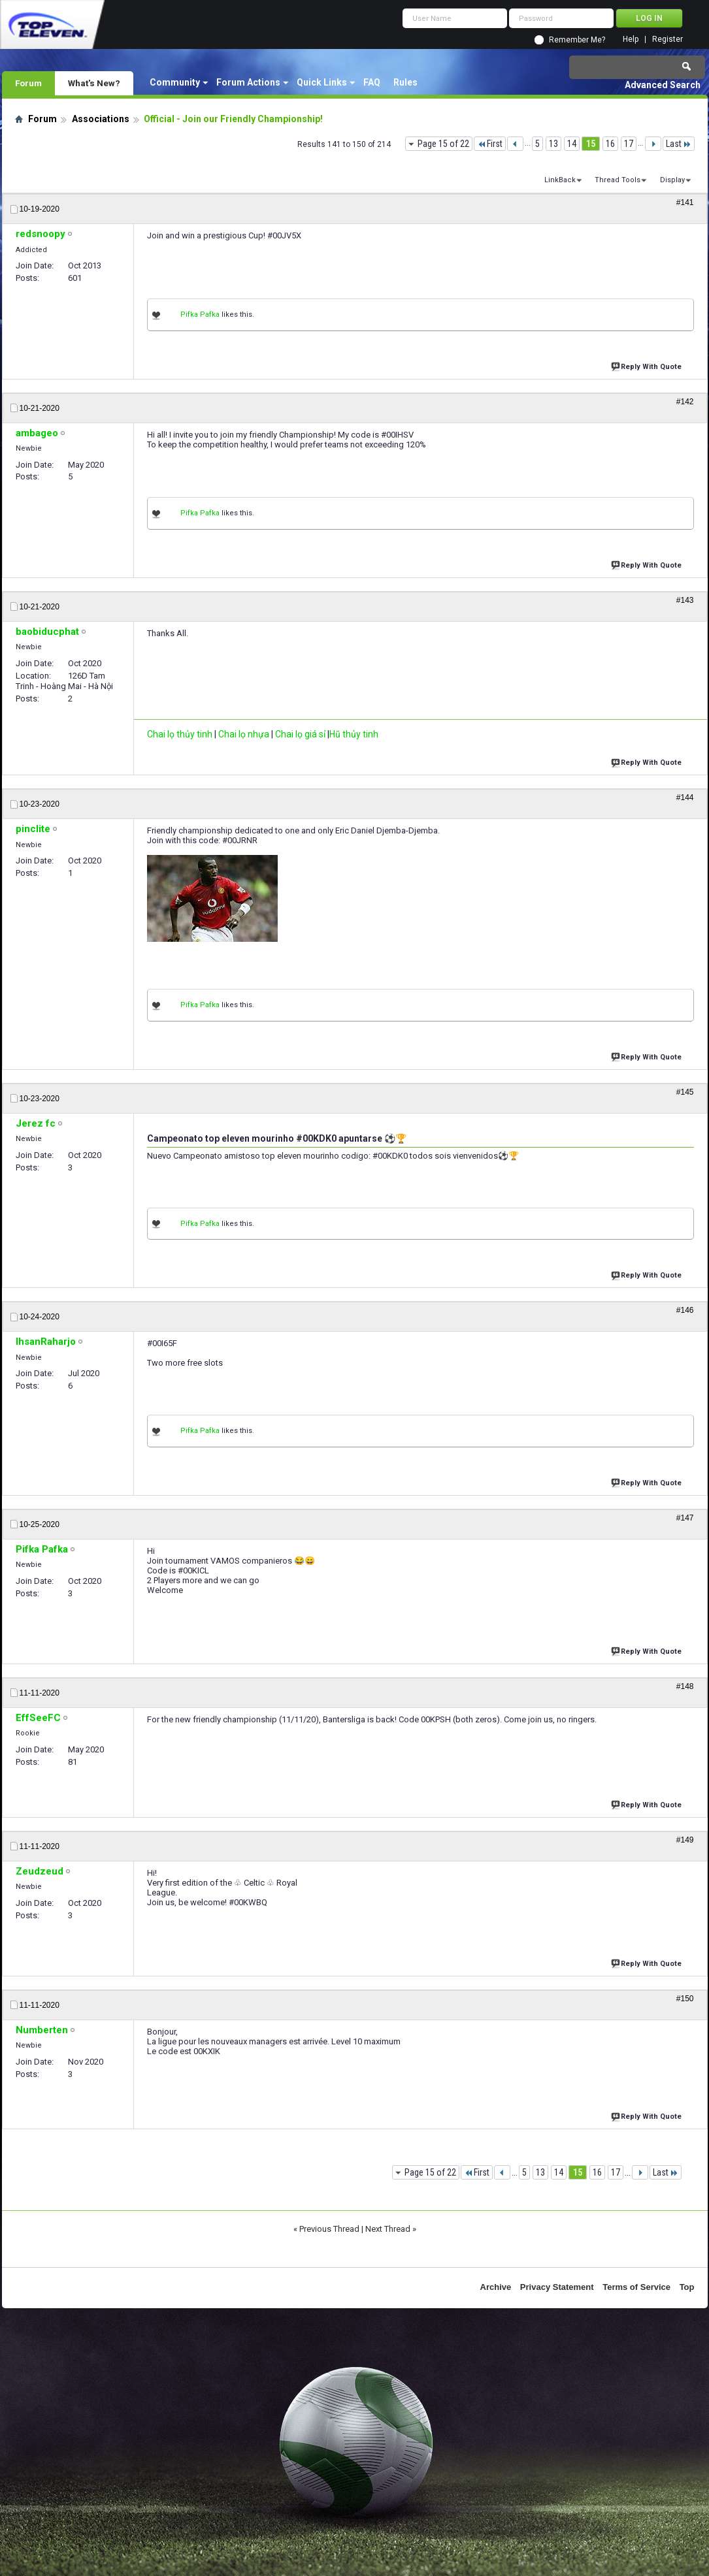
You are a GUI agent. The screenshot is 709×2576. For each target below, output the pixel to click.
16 (610, 143)
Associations (100, 119)
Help (630, 39)
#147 (685, 1517)
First (490, 143)
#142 (685, 401)
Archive (496, 2287)
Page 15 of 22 (443, 143)
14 (571, 143)
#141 (685, 202)
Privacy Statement (557, 2287)
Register (667, 39)
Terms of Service (636, 2287)
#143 (685, 600)
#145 (685, 1092)
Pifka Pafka (200, 314)
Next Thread (387, 2229)
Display (672, 180)
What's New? (94, 83)
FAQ (371, 82)
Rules (405, 82)
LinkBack (560, 180)
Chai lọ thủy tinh (179, 734)
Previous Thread (329, 2229)
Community (175, 82)
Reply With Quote (648, 365)
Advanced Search (663, 85)
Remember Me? (577, 39)
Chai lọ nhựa (243, 734)
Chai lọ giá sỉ (300, 734)
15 (590, 143)
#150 (685, 1998)
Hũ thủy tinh (353, 734)
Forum (28, 83)
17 (628, 143)
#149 (685, 1839)
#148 (685, 1686)
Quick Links (322, 82)
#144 (685, 797)
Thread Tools (617, 180)
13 (553, 143)
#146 (685, 1310)
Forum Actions (248, 82)
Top (687, 2287)
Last (678, 143)
